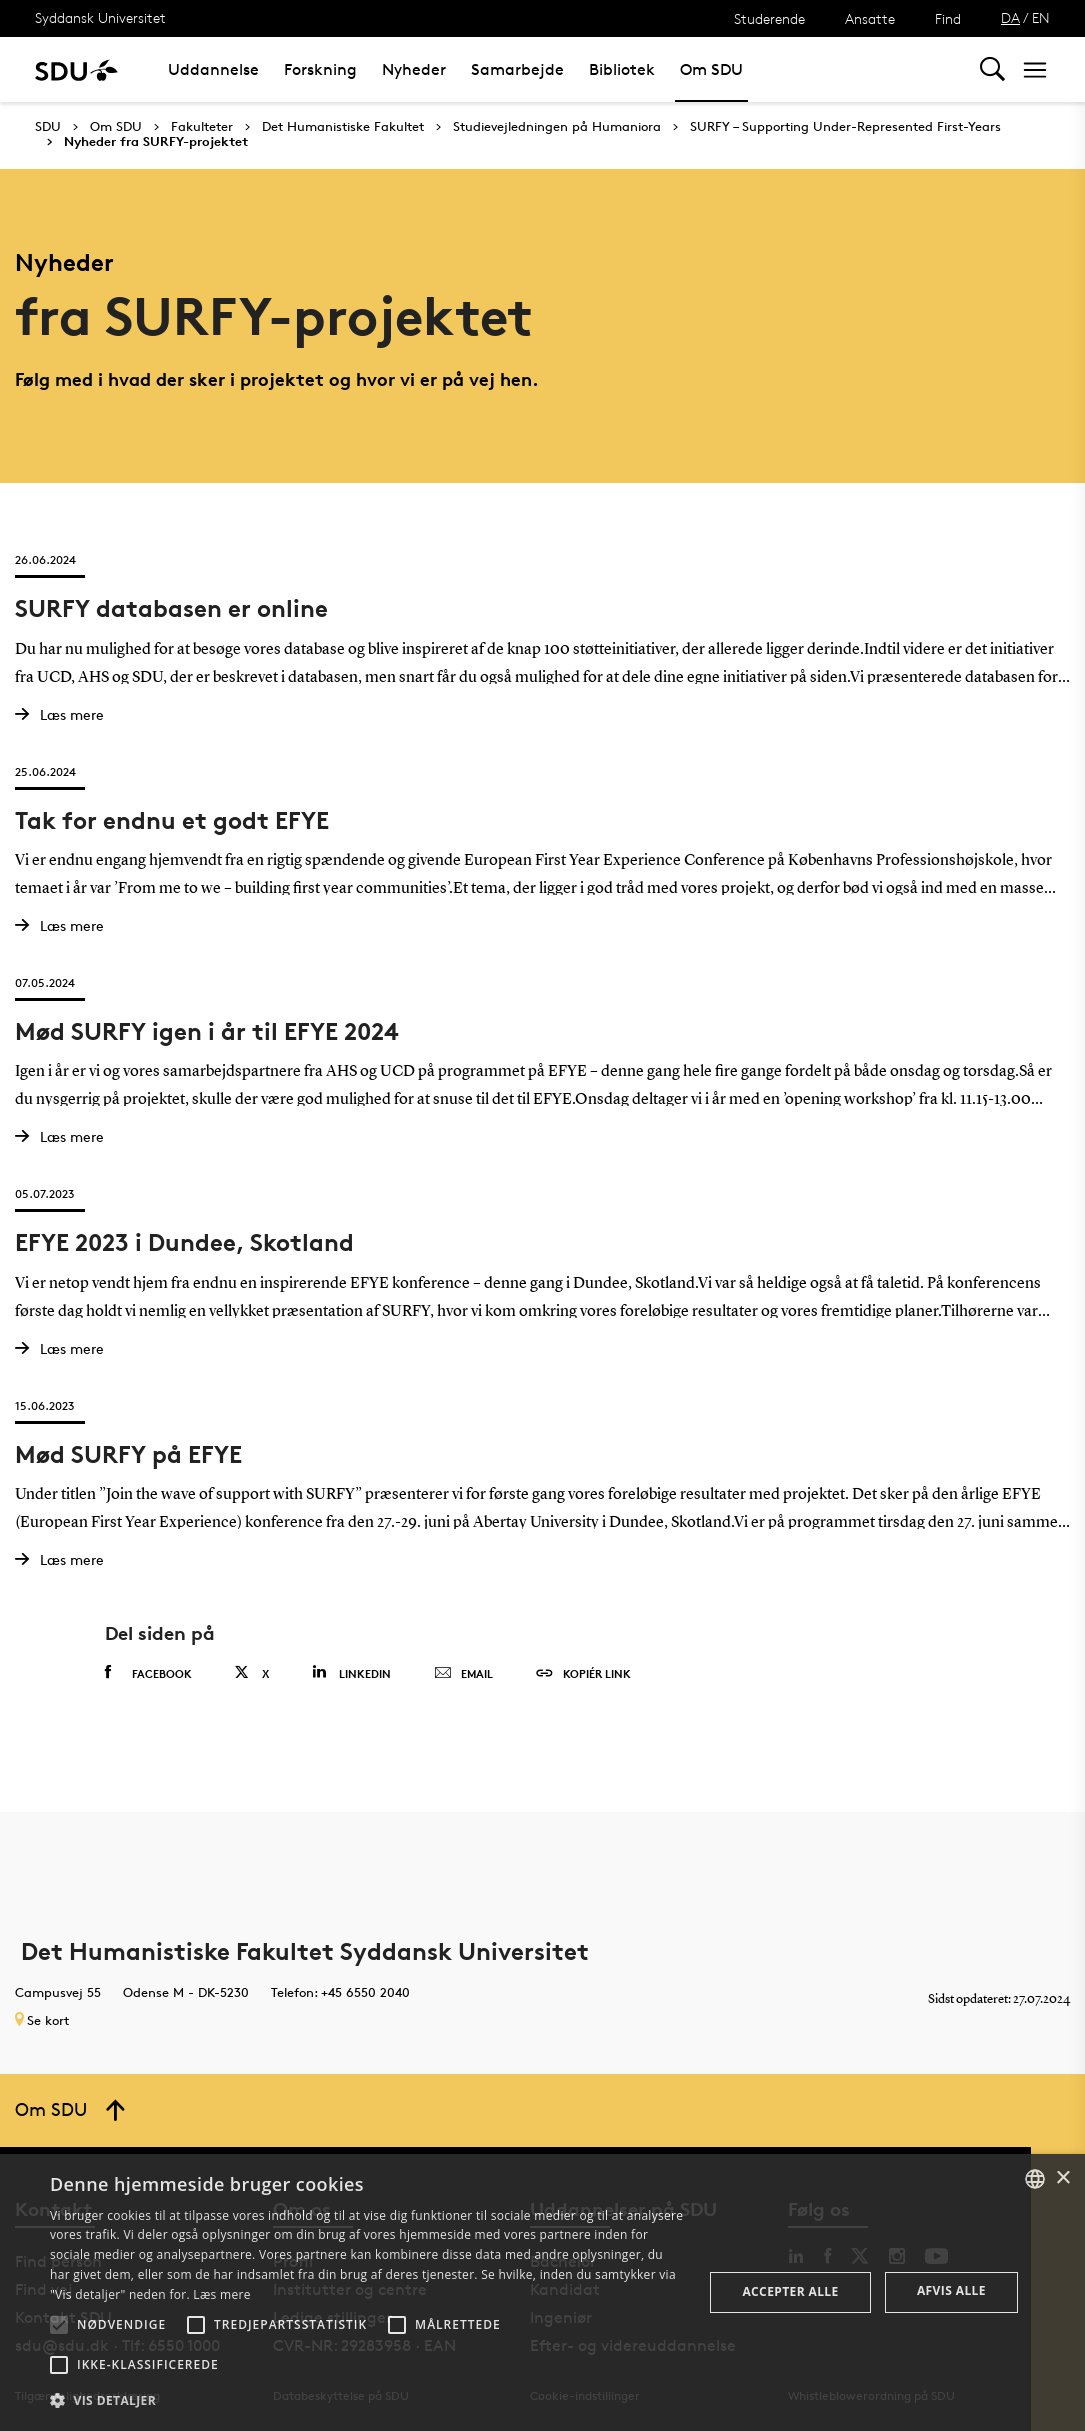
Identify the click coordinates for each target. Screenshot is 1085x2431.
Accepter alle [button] (790, 2291)
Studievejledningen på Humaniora (557, 127)
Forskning (320, 69)
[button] (59, 2325)
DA (1010, 17)
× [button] (1062, 2178)
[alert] (542, 2292)
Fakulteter (202, 127)
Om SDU (711, 69)
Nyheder (414, 69)
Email (463, 1674)
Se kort (42, 2020)
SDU (48, 126)
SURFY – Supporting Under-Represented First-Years (845, 127)
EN (1041, 17)
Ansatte (870, 18)
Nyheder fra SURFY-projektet (156, 142)
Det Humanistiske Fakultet (343, 127)
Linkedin (351, 1672)
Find (948, 18)
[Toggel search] (992, 69)
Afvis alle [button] (951, 2290)
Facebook (148, 1673)
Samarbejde (517, 69)
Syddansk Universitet (100, 17)
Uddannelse (213, 69)
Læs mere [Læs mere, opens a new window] (221, 2294)
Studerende (769, 18)
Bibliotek (622, 69)
